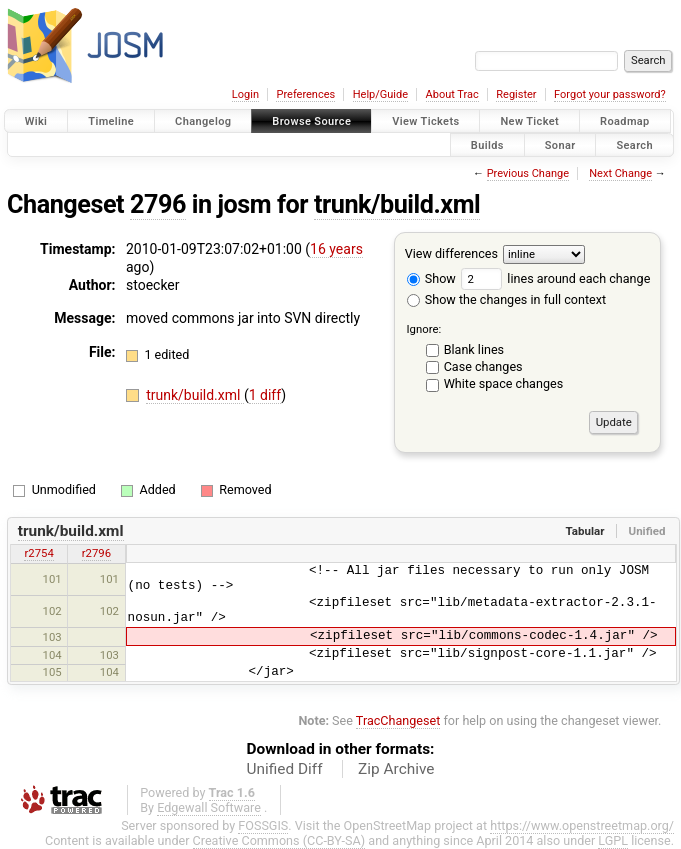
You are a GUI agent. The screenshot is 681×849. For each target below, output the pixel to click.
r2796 (96, 553)
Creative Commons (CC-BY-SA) (279, 840)
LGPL (613, 840)
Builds (487, 144)
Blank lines (474, 349)
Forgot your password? (610, 94)
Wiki (36, 121)
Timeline (111, 121)
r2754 (38, 553)
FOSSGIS (263, 825)
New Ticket (529, 121)
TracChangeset (398, 720)
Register (516, 94)
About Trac (452, 94)
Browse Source (311, 121)
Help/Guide (380, 94)
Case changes (483, 366)
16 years (336, 249)
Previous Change (528, 173)
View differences (451, 253)
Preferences (305, 94)
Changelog (203, 121)
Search (634, 144)
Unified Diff (285, 769)
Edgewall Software (209, 807)
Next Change (620, 173)
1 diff (265, 395)
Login (245, 94)
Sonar (560, 144)
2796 (158, 204)
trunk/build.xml (397, 204)
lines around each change (555, 278)
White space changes (504, 383)
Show (431, 278)
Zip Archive (396, 769)
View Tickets (425, 121)
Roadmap (625, 121)
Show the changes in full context (506, 299)
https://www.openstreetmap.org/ (582, 825)
